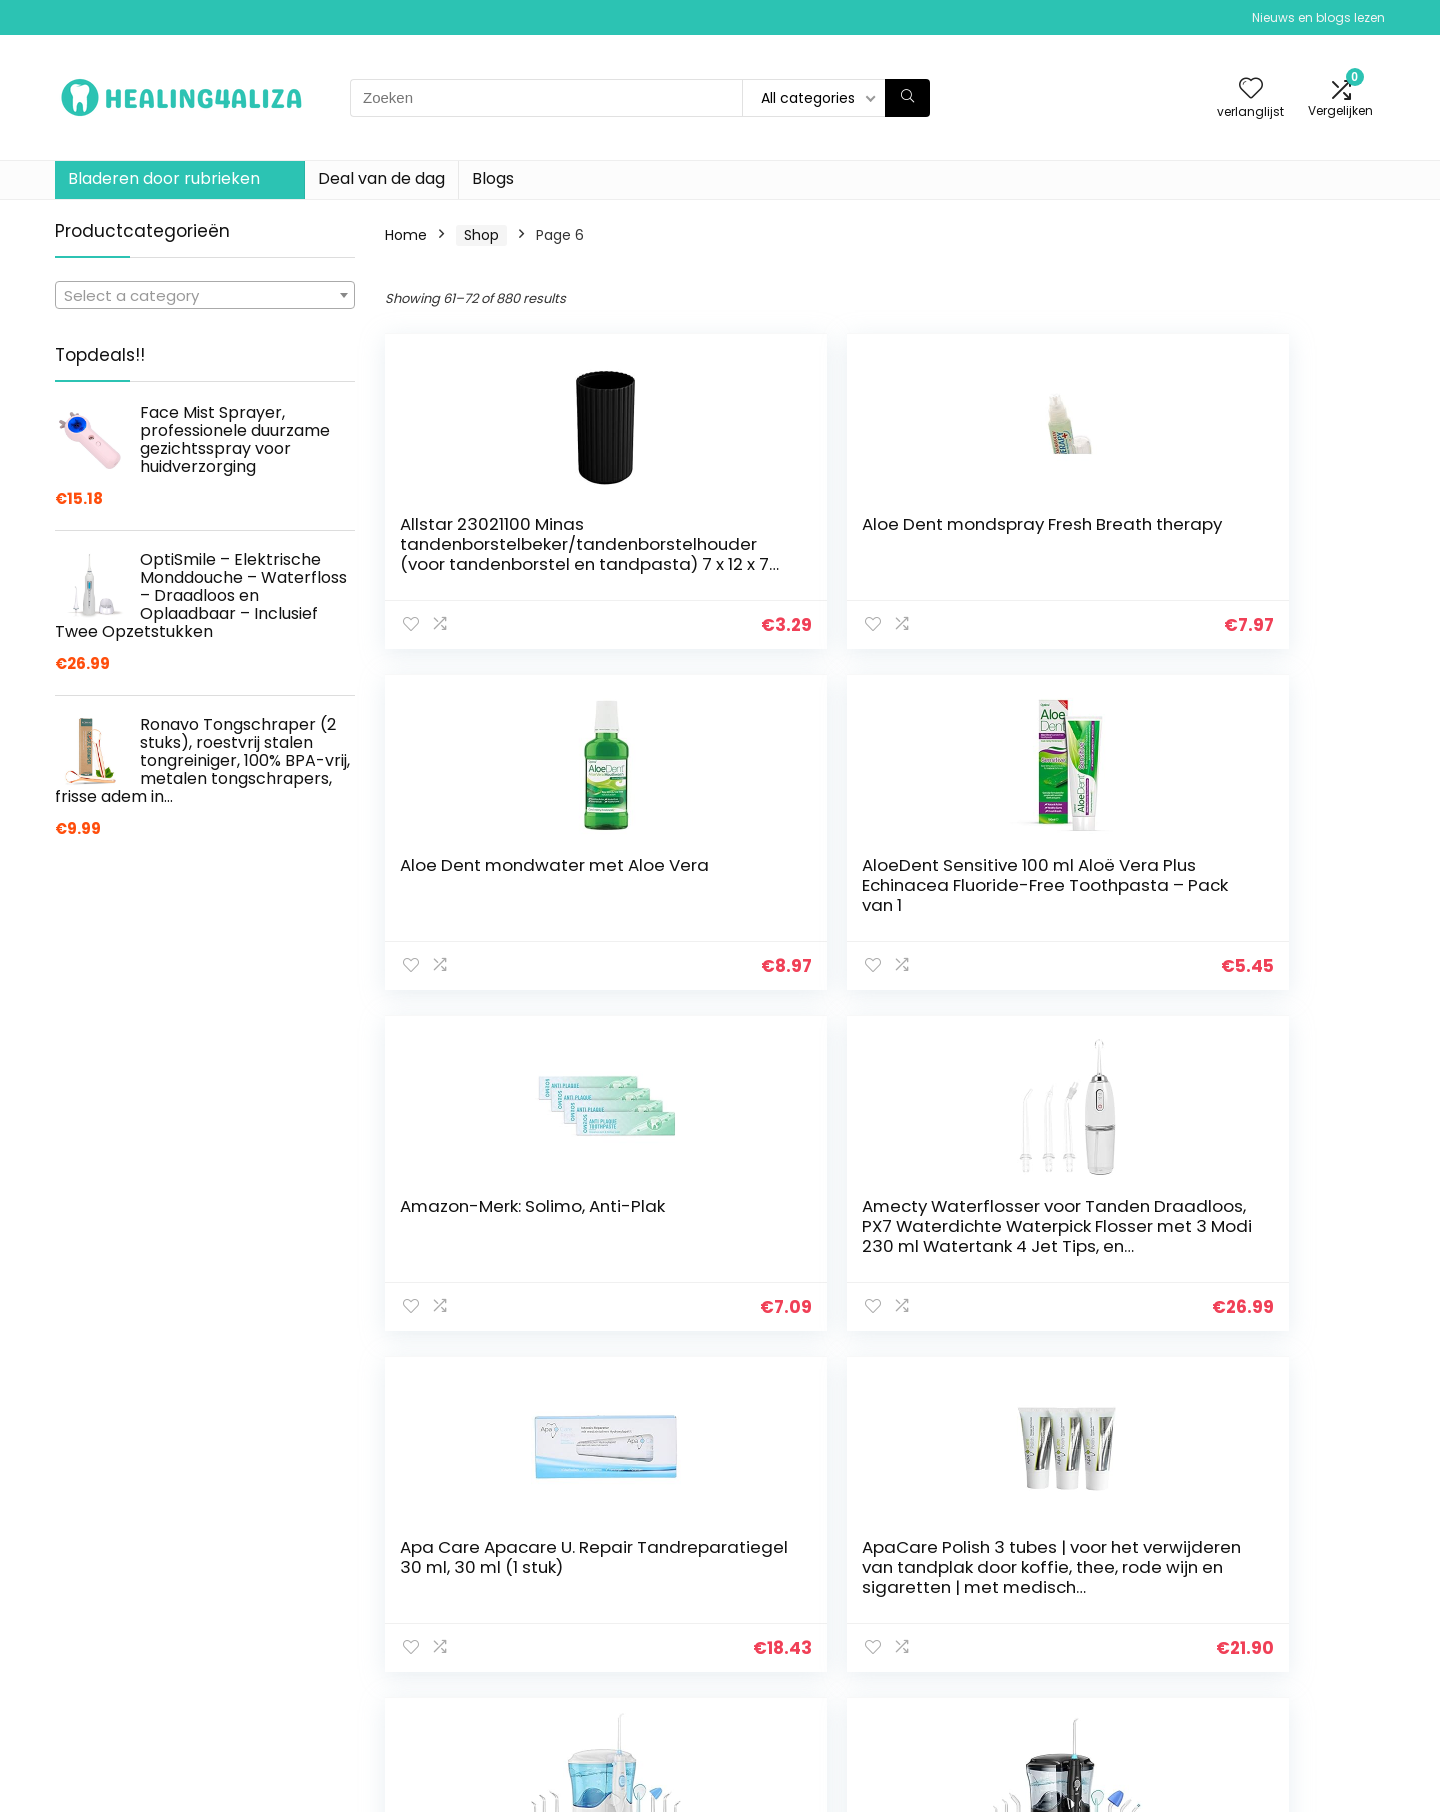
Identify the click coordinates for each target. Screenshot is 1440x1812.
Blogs (493, 178)
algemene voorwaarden (1269, 1637)
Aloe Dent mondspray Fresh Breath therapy (746, 534)
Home (406, 235)
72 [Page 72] (1013, 1388)
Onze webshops (1024, 1693)
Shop (481, 235)
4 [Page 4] (780, 1388)
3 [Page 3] (747, 1388)
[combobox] (205, 295)
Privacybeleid (1231, 1609)
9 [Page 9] (945, 1388)
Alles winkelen (1016, 1637)
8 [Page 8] (913, 1388)
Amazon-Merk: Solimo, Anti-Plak (492, 875)
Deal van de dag (381, 178)
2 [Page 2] (714, 1388)
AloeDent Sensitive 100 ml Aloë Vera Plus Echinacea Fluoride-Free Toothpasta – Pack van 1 (1258, 564)
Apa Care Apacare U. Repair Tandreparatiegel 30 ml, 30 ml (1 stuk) (998, 895)
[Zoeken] (907, 98)
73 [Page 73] (1049, 1388)
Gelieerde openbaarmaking (1280, 1665)
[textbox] (205, 296)
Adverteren (1008, 1721)
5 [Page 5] (814, 1388)
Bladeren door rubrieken (164, 178)
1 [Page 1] (681, 1388)
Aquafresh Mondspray (1003, 1206)
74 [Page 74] (1086, 1388)
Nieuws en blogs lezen (1318, 17)
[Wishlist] (1251, 89)
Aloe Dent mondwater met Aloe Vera (1002, 534)
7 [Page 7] (880, 1388)
